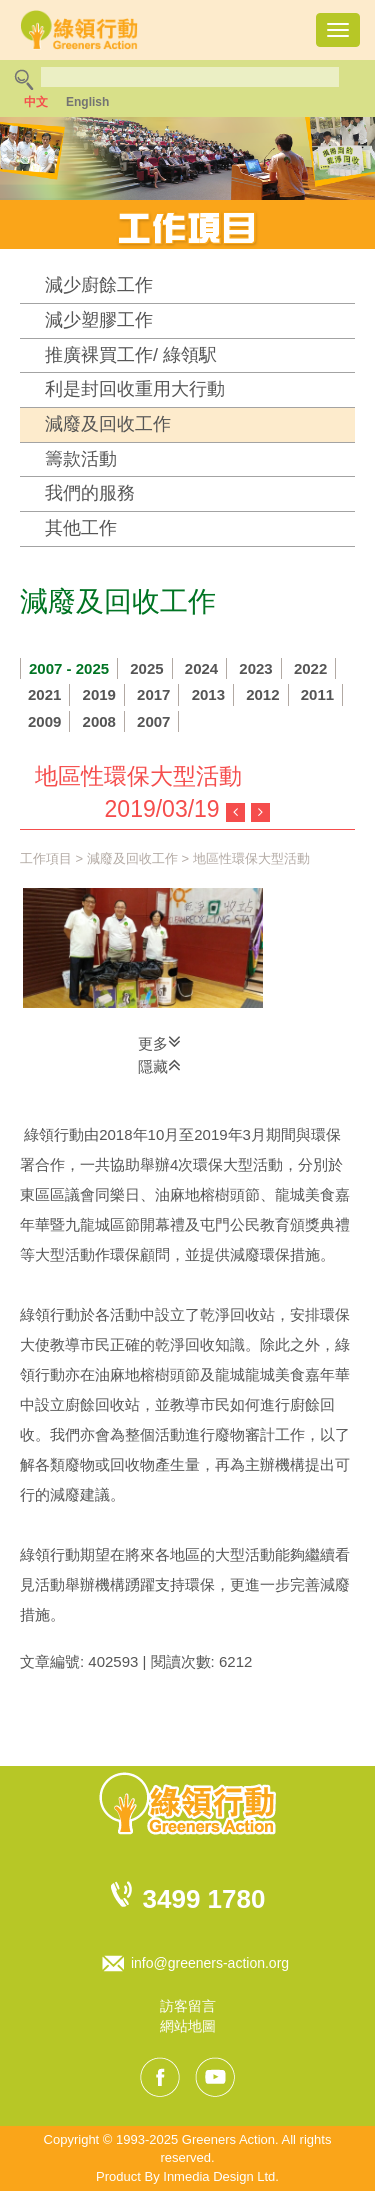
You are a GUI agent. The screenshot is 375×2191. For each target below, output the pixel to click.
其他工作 (81, 528)
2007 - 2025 (69, 668)
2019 (99, 694)
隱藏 (159, 1065)
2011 (317, 694)
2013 (208, 694)
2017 (153, 694)
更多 (159, 1042)
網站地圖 (188, 2026)
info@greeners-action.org (210, 1963)
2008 (99, 721)
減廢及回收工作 (108, 424)
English (87, 102)
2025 (146, 668)
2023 (255, 668)
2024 (201, 668)
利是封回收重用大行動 (135, 389)
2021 (44, 694)
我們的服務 (90, 493)
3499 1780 (204, 1899)
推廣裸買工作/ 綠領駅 (131, 355)
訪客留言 (188, 2006)
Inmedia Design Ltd (219, 2176)
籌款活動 (81, 459)
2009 (44, 721)
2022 (310, 668)
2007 (153, 721)
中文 (36, 102)
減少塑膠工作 (99, 320)
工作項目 (46, 858)
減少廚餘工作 (99, 285)
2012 (262, 694)
